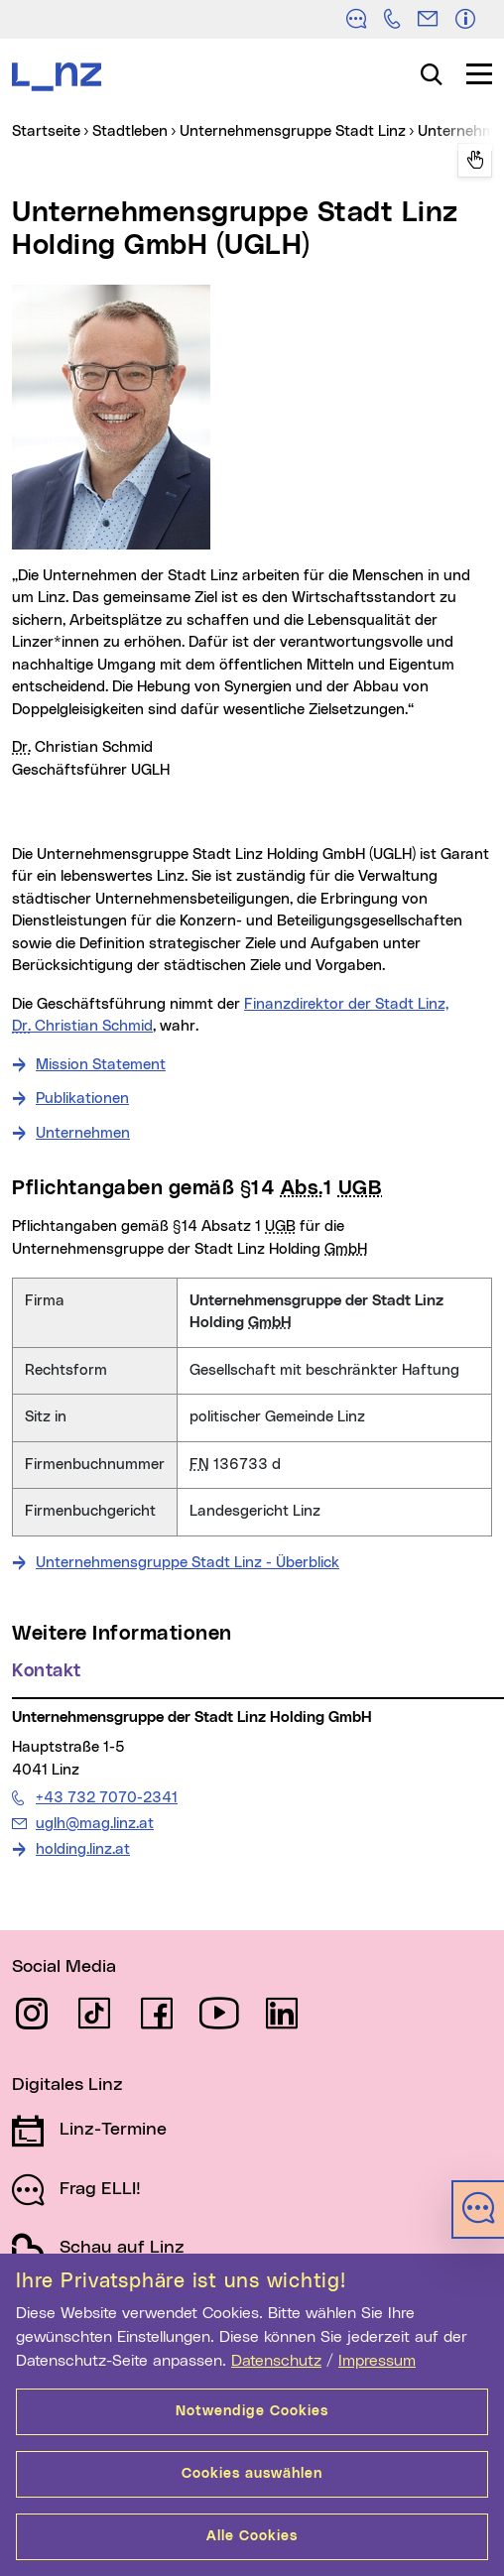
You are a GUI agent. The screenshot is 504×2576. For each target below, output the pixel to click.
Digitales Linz (67, 2085)
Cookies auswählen (252, 2474)
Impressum (377, 2361)
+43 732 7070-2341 (106, 1797)
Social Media (64, 1967)
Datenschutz (276, 2361)
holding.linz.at (83, 1849)
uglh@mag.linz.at (94, 1823)
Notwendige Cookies (252, 2411)
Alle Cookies (252, 2536)
